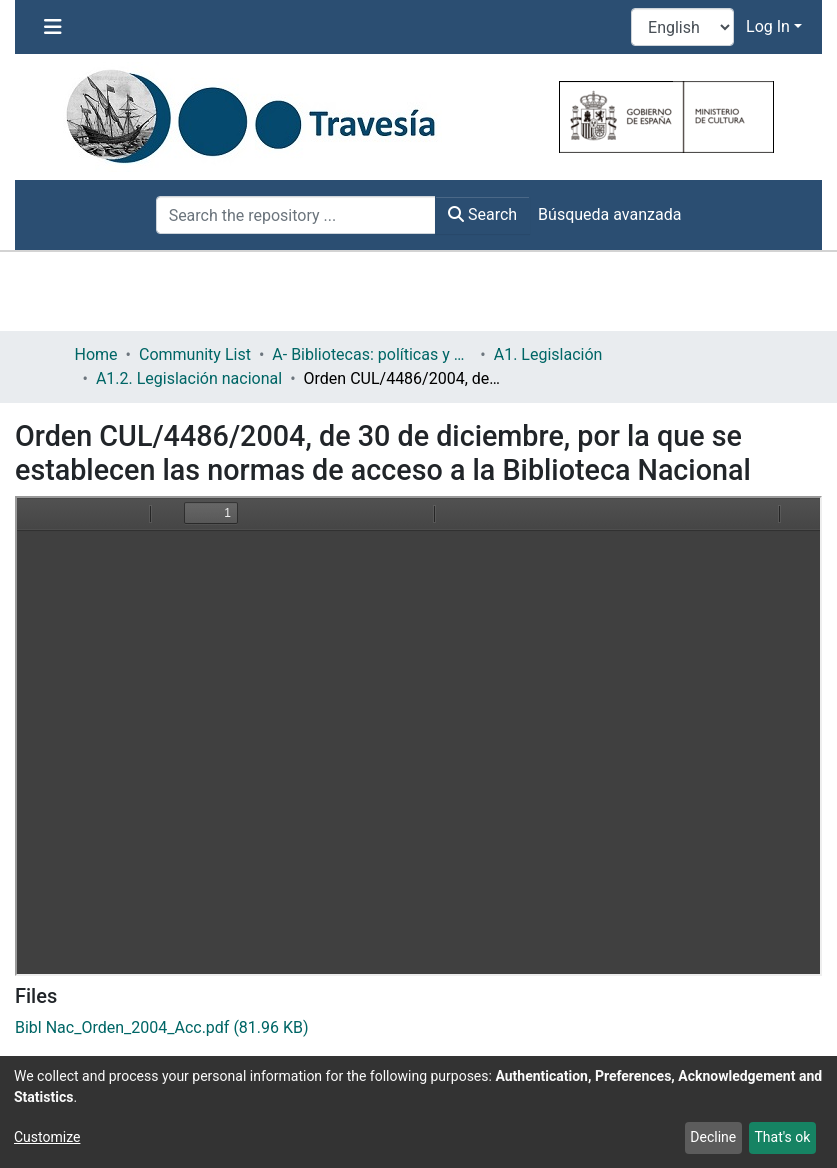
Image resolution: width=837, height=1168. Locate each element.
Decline (713, 1137)
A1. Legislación (548, 354)
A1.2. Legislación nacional (189, 378)
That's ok (782, 1137)
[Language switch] (682, 27)
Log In (768, 26)
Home (96, 354)
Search (482, 214)
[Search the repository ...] (296, 215)
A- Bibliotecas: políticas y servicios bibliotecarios (372, 354)
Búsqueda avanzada (609, 214)
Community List (195, 354)
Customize (47, 1137)
